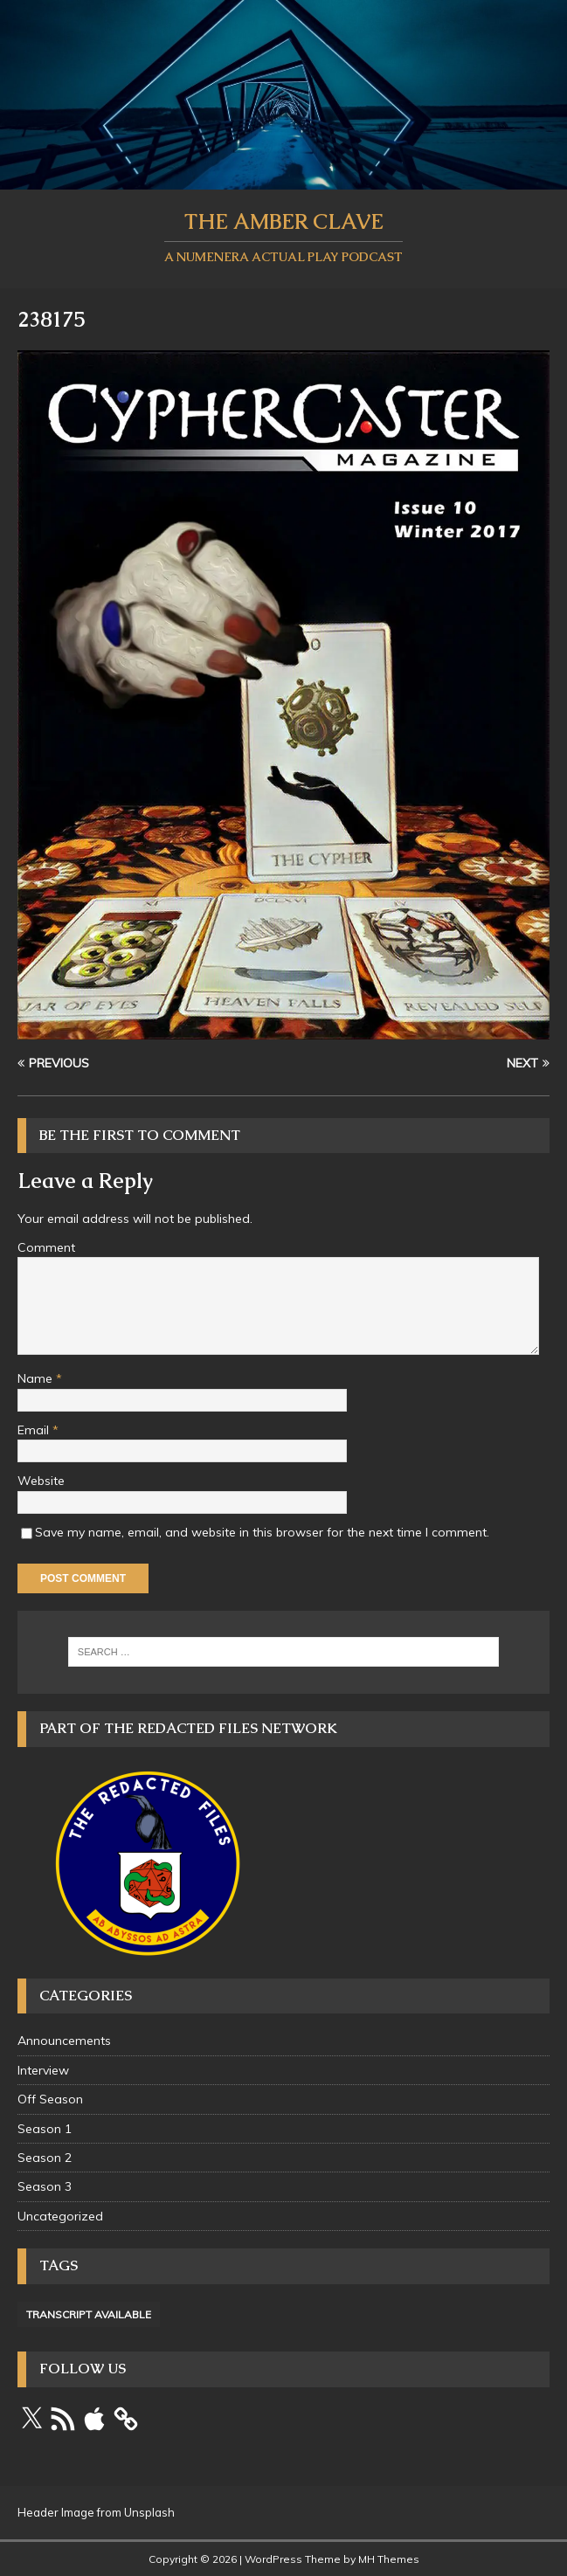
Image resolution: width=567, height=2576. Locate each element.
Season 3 (44, 2186)
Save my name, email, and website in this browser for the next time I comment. (262, 1532)
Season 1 (44, 2129)
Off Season (50, 2099)
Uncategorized (60, 2216)
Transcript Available (88, 2314)
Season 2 (44, 2157)
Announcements (64, 2040)
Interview (43, 2070)
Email (34, 1430)
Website (41, 1480)
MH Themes (388, 2559)
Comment (46, 1247)
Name (36, 1378)
